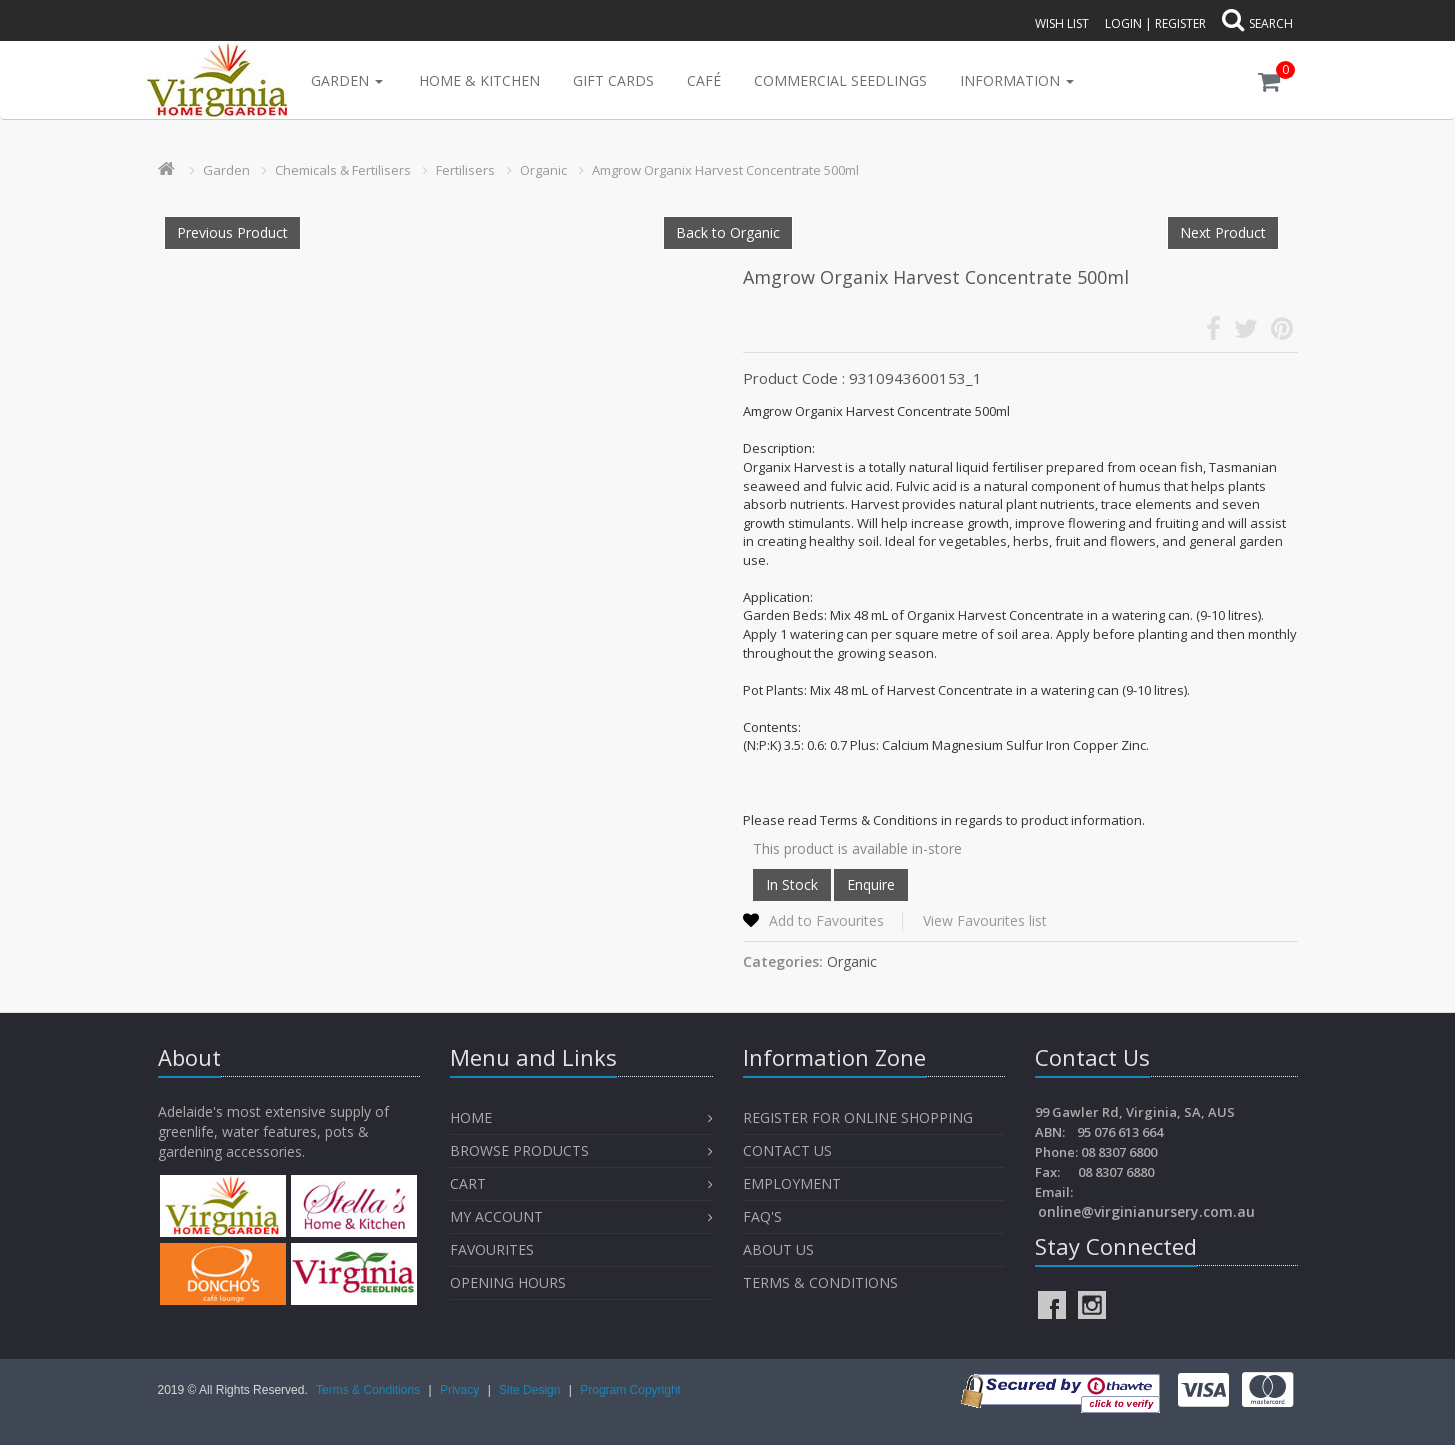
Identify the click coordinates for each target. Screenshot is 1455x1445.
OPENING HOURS (508, 1282)
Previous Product (232, 232)
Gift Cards (613, 80)
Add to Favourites (826, 920)
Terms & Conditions (820, 1282)
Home (471, 1117)
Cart (468, 1183)
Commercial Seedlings (840, 80)
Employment (792, 1183)
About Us (778, 1249)
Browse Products (519, 1150)
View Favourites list (985, 920)
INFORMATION (1017, 80)
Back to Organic (728, 232)
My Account (496, 1216)
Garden (347, 80)
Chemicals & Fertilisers (343, 170)
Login (1123, 23)
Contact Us (787, 1150)
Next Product (1223, 232)
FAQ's (762, 1216)
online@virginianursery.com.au (1146, 1211)
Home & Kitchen (479, 80)
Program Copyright (630, 1390)
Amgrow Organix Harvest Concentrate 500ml (725, 170)
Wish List (1062, 23)
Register (1180, 23)
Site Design (531, 1390)
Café (704, 80)
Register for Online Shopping (858, 1117)
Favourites (494, 1249)
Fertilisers (465, 170)
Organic (543, 170)
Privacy (461, 1390)
